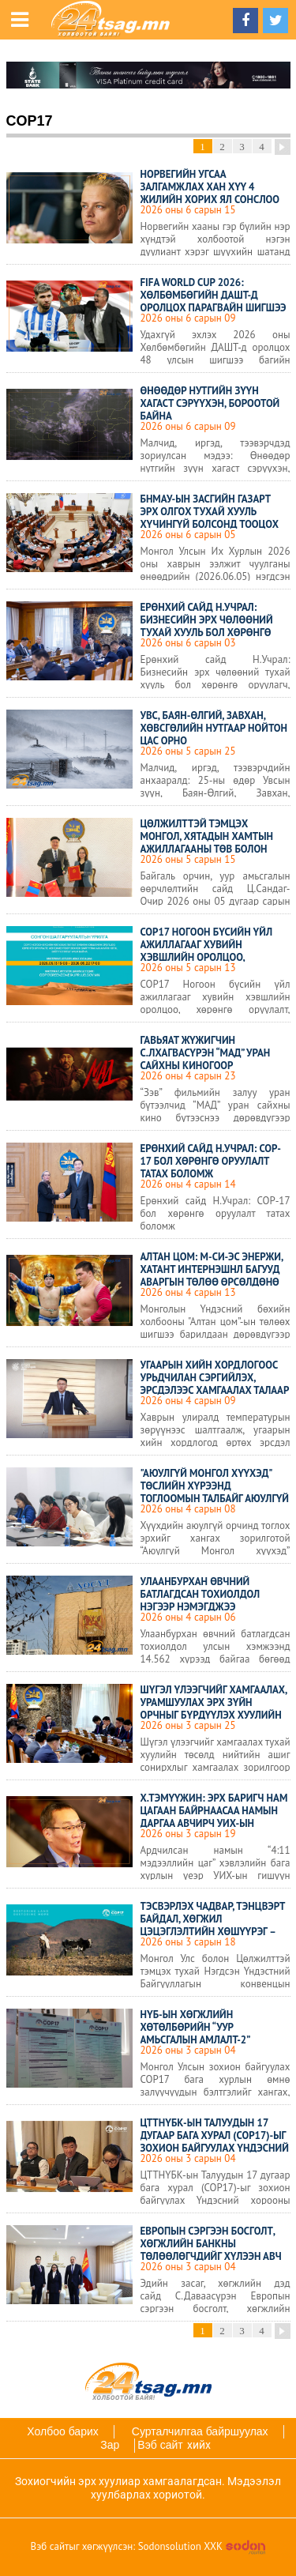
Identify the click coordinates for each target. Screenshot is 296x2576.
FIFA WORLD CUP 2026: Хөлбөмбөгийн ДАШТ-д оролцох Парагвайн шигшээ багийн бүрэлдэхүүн (214, 301)
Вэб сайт (159, 2445)
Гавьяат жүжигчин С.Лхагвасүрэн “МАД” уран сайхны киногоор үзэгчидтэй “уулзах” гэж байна (206, 1066)
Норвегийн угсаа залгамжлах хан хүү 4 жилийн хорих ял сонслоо (210, 187)
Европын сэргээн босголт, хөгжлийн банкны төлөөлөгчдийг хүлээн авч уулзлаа (211, 2250)
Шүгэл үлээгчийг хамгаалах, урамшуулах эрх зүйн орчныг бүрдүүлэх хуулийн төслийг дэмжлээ (214, 1708)
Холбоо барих (62, 2431)
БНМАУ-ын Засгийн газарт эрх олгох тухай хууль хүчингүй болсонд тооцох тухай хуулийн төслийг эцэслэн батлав (210, 524)
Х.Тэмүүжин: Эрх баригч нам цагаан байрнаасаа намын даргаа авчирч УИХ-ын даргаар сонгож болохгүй (214, 1817)
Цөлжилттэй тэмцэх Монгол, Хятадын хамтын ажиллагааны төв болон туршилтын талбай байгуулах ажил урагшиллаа (214, 849)
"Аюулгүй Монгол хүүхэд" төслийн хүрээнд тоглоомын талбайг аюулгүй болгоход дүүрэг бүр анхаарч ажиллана (215, 1499)
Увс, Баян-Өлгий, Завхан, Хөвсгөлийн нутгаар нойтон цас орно (214, 728)
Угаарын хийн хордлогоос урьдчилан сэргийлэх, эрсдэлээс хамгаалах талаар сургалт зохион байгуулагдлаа (215, 1390)
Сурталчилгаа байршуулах (200, 2431)
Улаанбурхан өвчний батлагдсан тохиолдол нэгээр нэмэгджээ (200, 1594)
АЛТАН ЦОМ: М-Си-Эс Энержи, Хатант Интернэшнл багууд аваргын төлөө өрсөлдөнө (212, 1269)
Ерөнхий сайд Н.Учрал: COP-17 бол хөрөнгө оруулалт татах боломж (211, 1161)
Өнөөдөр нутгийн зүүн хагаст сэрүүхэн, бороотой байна (210, 403)
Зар (109, 2445)
